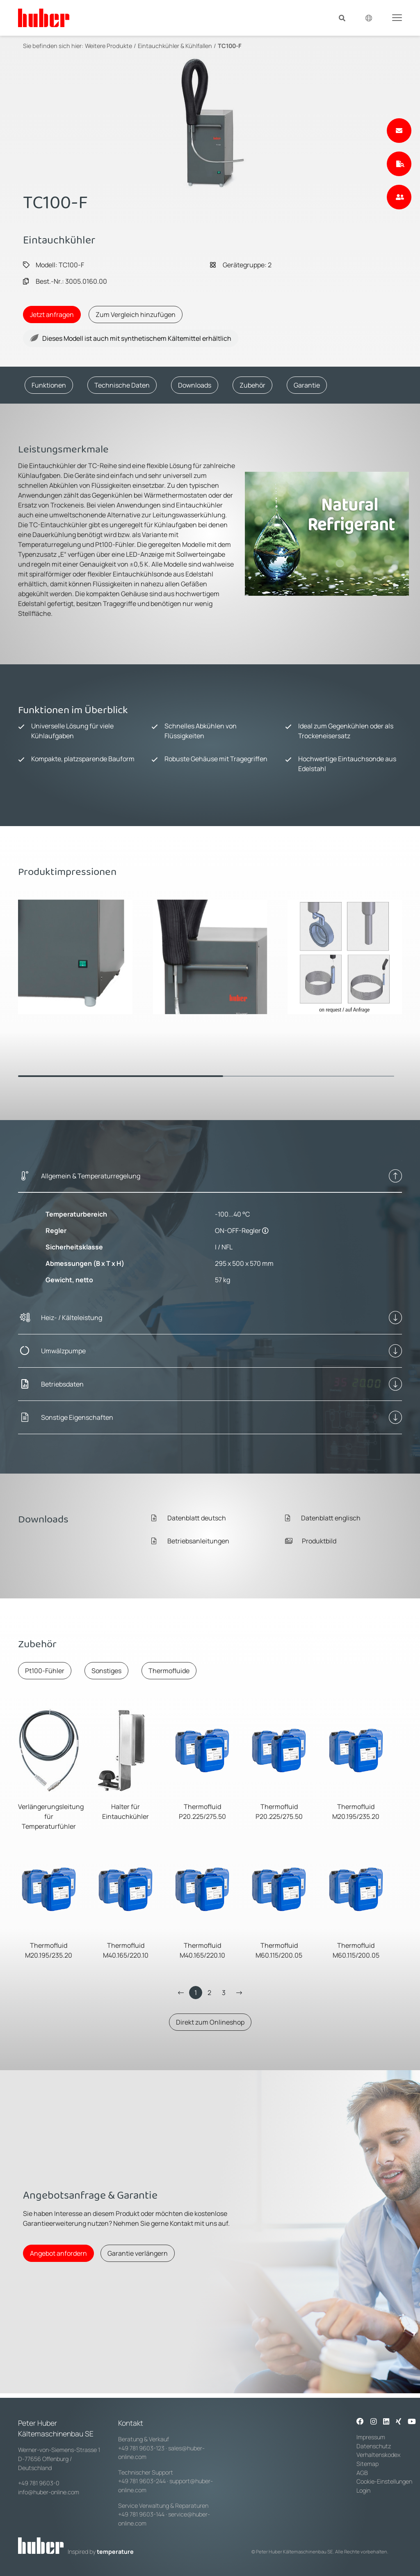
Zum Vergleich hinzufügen (136, 314)
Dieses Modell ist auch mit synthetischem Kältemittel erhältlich (130, 338)
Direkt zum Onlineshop (210, 2022)
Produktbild (310, 1540)
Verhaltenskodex (378, 2455)
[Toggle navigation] (397, 17)
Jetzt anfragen (52, 314)
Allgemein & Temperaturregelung (90, 1175)
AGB (362, 2473)
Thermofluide (168, 1670)
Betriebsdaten (62, 1384)
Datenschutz (373, 2446)
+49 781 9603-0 (38, 2483)
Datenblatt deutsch (188, 1517)
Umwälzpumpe (63, 1350)
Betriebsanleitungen (190, 1540)
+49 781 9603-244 (142, 2481)
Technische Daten (122, 385)
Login (363, 2490)
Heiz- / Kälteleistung (71, 1317)
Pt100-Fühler (44, 1670)
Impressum (370, 2437)
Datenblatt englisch (323, 1517)
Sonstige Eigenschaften (77, 1417)
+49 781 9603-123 (141, 2448)
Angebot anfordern (58, 2253)
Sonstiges (106, 1670)
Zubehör (252, 385)
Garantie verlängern (137, 2253)
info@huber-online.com (48, 2492)
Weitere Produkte (108, 46)
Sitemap (367, 2464)
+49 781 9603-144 (141, 2514)
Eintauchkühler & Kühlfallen (175, 46)
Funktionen (49, 385)
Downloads (194, 385)
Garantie (307, 385)
